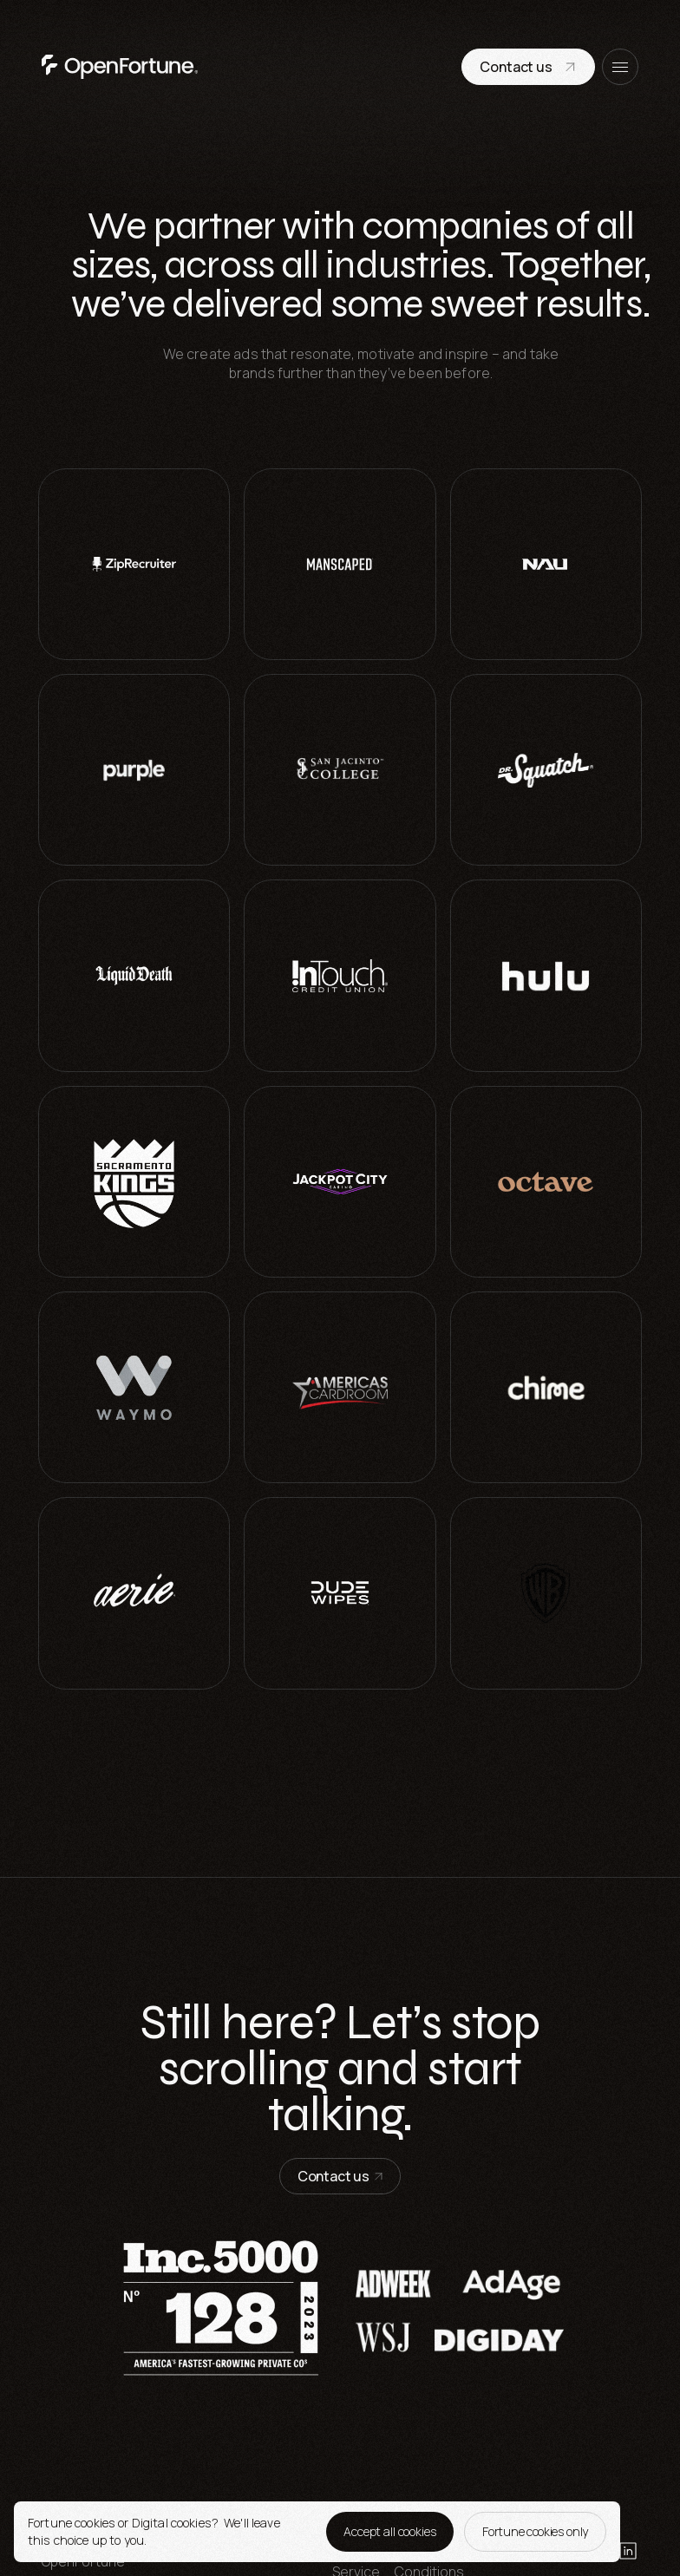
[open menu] (620, 67)
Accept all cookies (389, 2531)
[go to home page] (120, 66)
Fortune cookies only (535, 2531)
